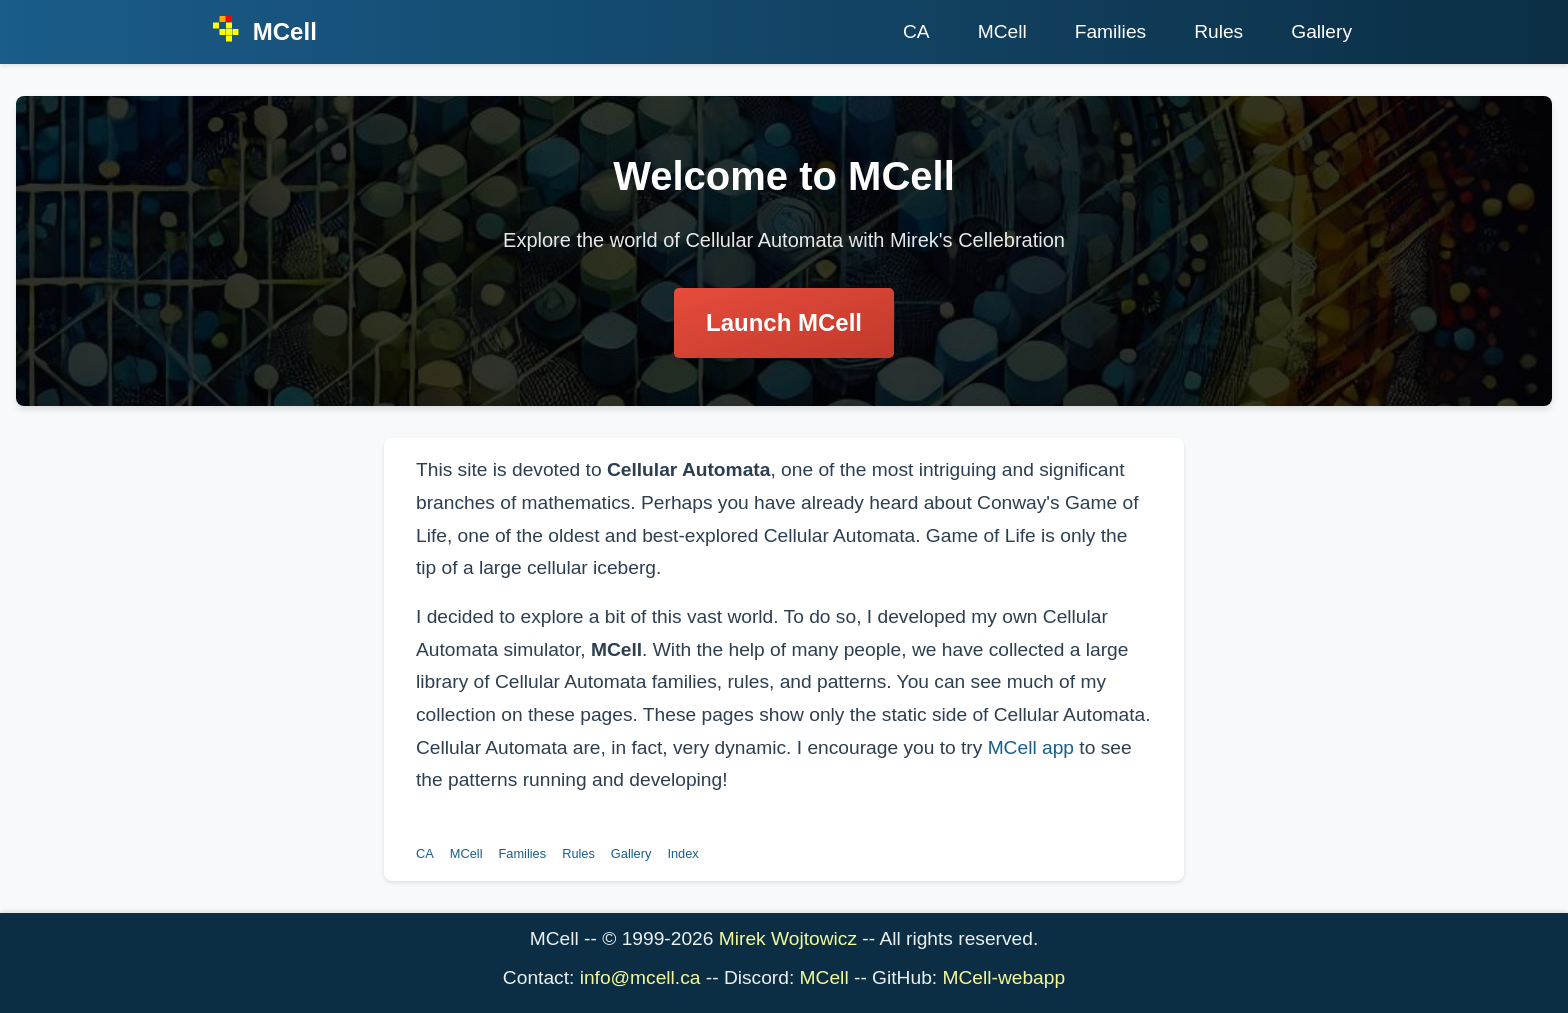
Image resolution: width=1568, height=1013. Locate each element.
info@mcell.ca (640, 977)
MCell (1002, 31)
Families (1110, 31)
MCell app (1031, 747)
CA (916, 31)
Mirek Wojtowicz (788, 938)
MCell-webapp (1003, 977)
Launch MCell (784, 322)
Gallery (1321, 31)
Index (682, 853)
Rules (1218, 31)
